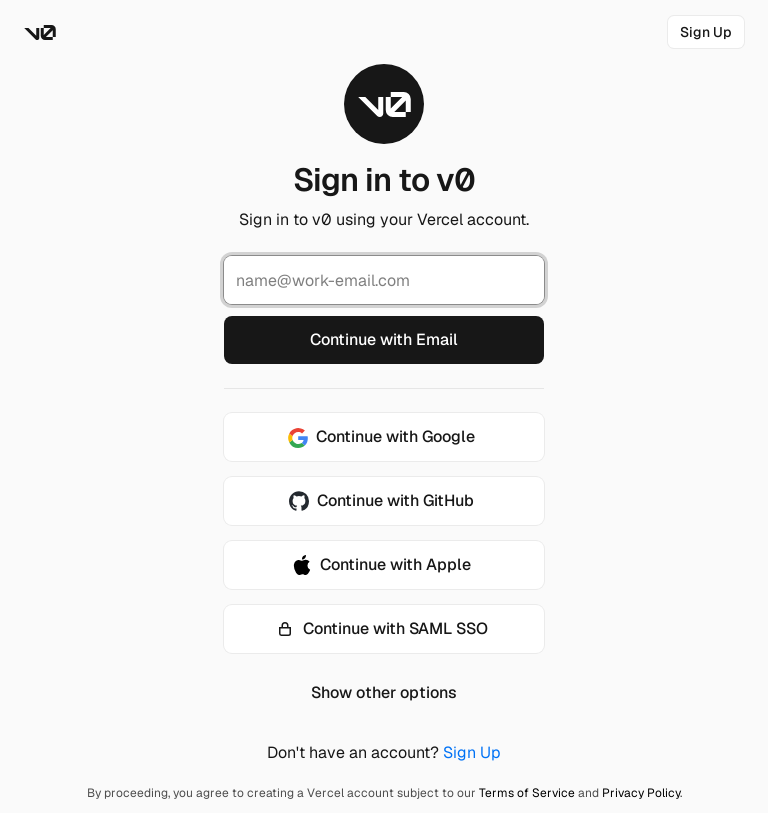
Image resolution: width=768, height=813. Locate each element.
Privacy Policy (641, 793)
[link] (706, 32)
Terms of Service (527, 793)
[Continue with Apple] (384, 565)
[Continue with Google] (384, 437)
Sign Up (472, 752)
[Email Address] (384, 280)
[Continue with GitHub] (384, 501)
